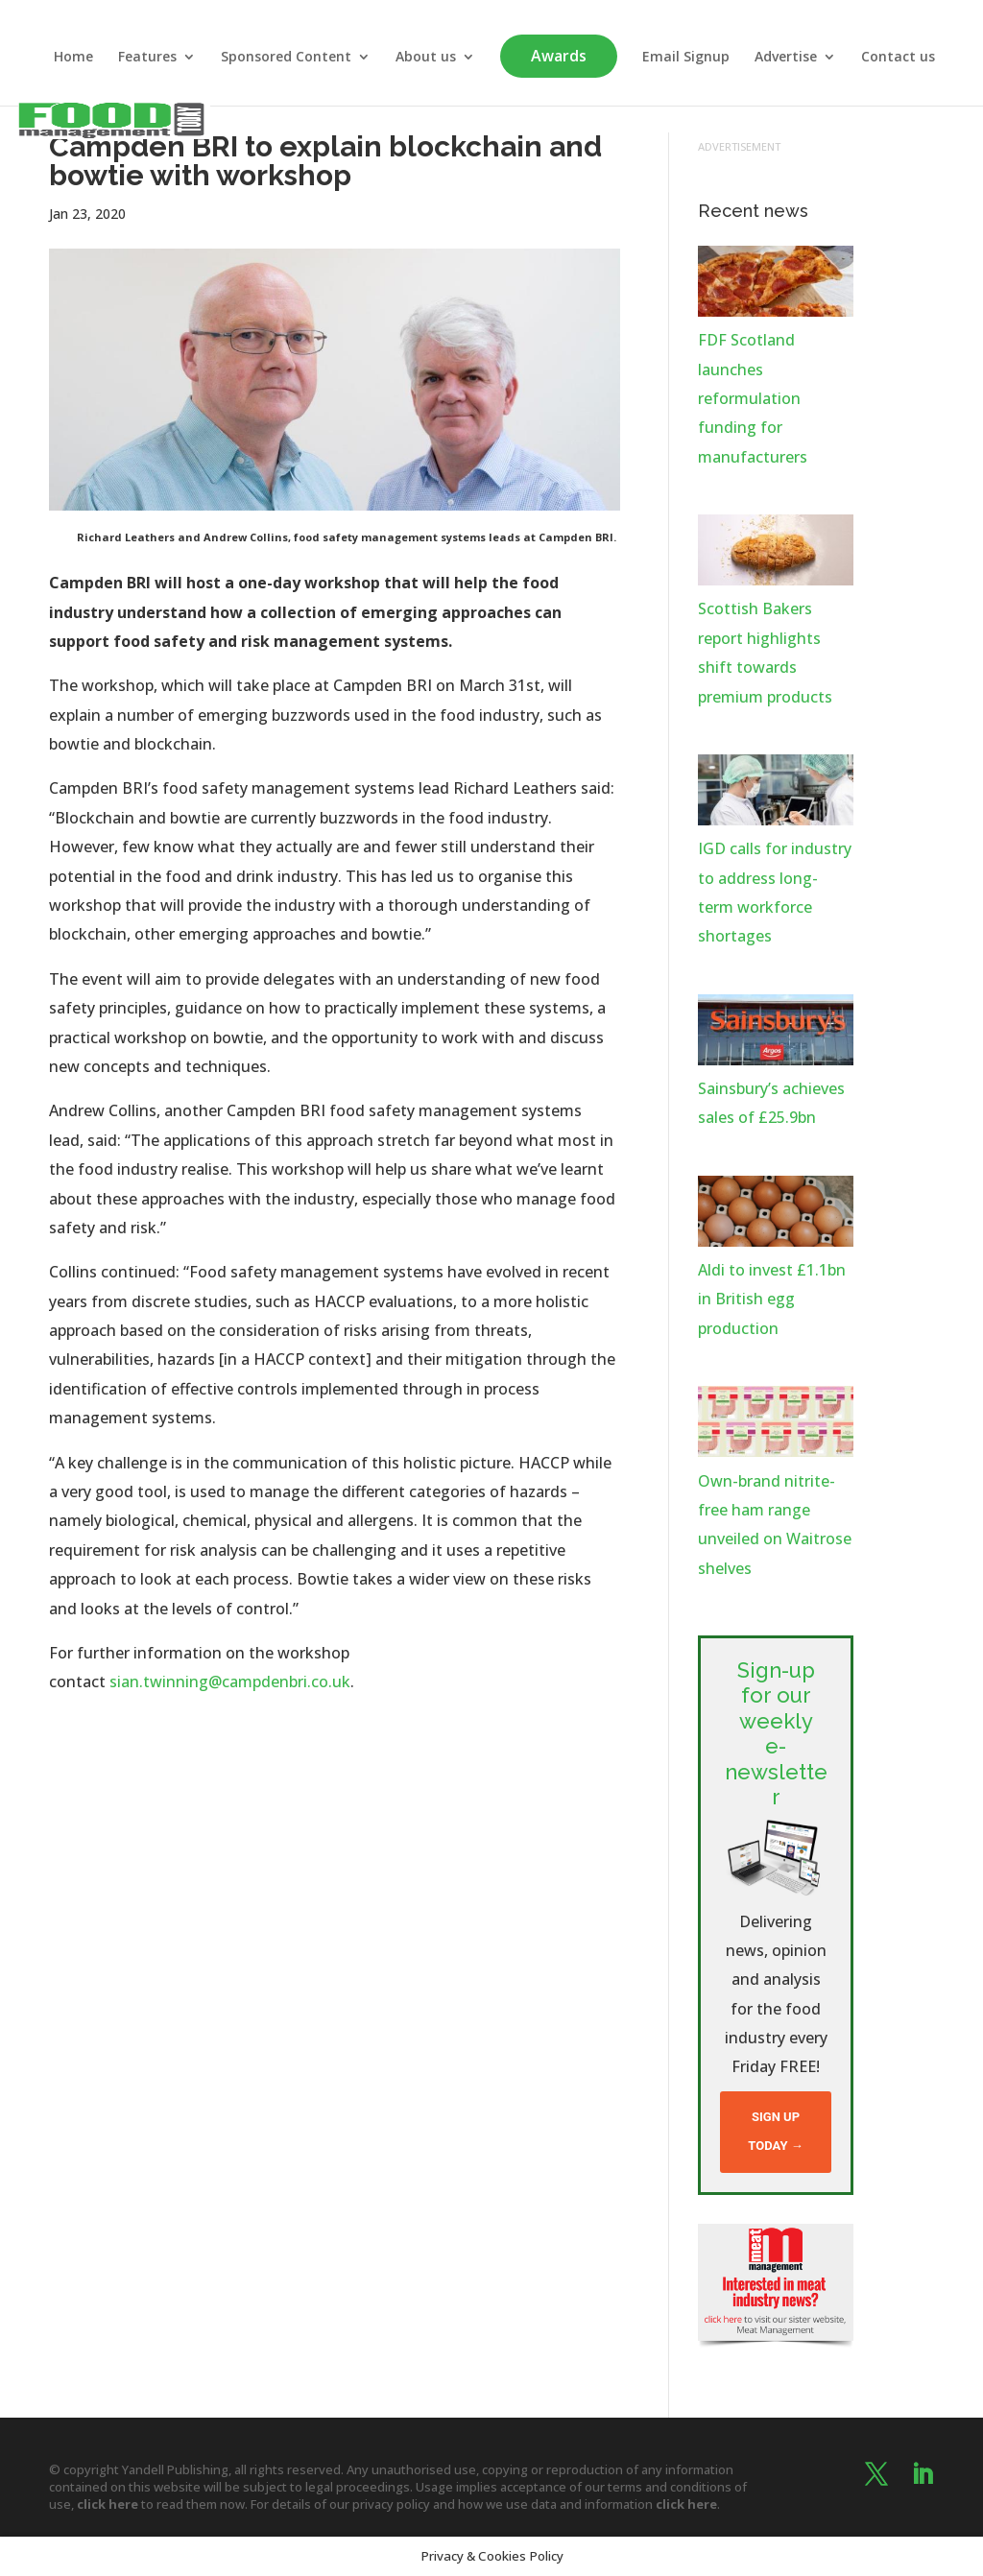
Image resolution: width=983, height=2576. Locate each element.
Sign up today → (775, 2131)
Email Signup (686, 57)
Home (73, 57)
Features (147, 57)
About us (426, 57)
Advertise (786, 57)
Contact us (898, 57)
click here (107, 2504)
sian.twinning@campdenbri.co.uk (228, 1681)
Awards (559, 55)
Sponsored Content (286, 57)
